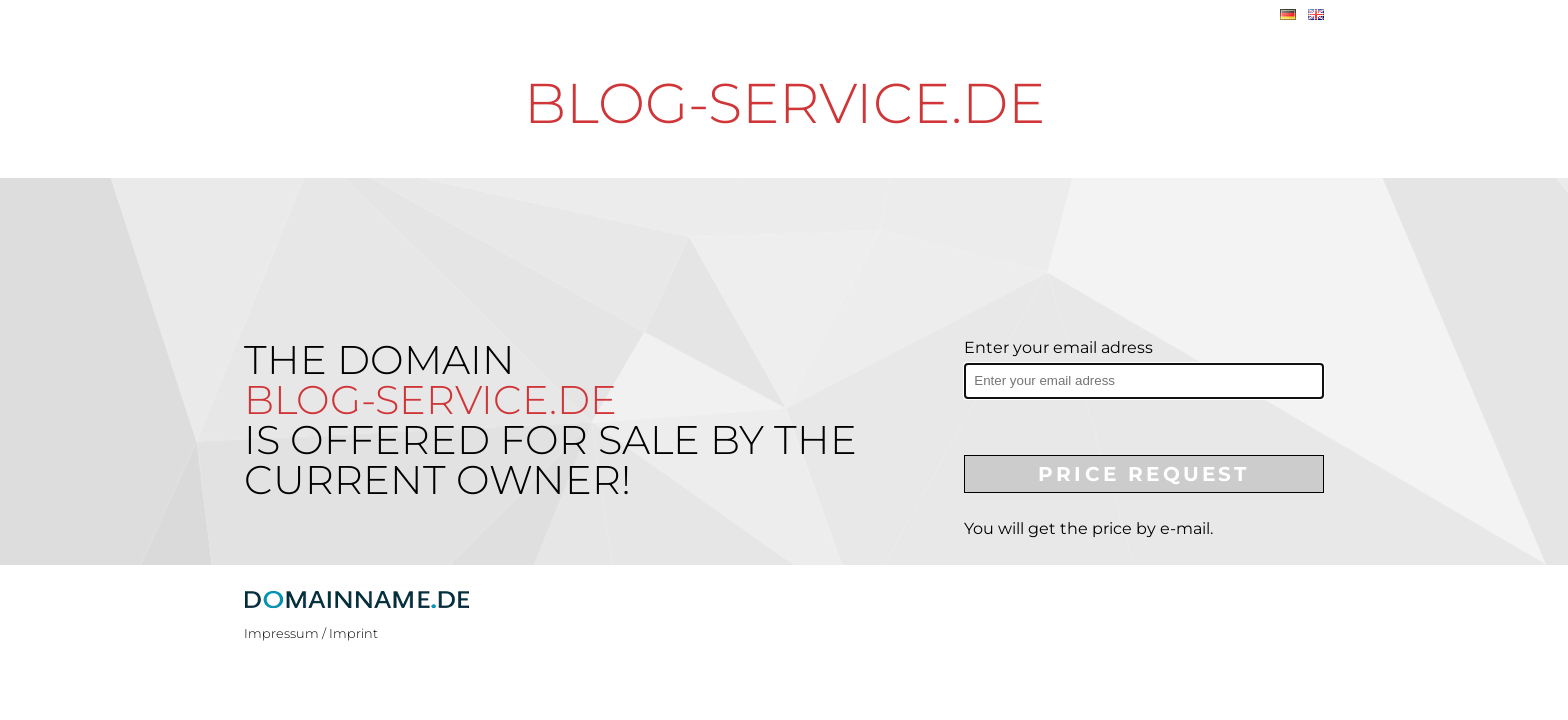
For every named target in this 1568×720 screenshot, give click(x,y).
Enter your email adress (1058, 347)
